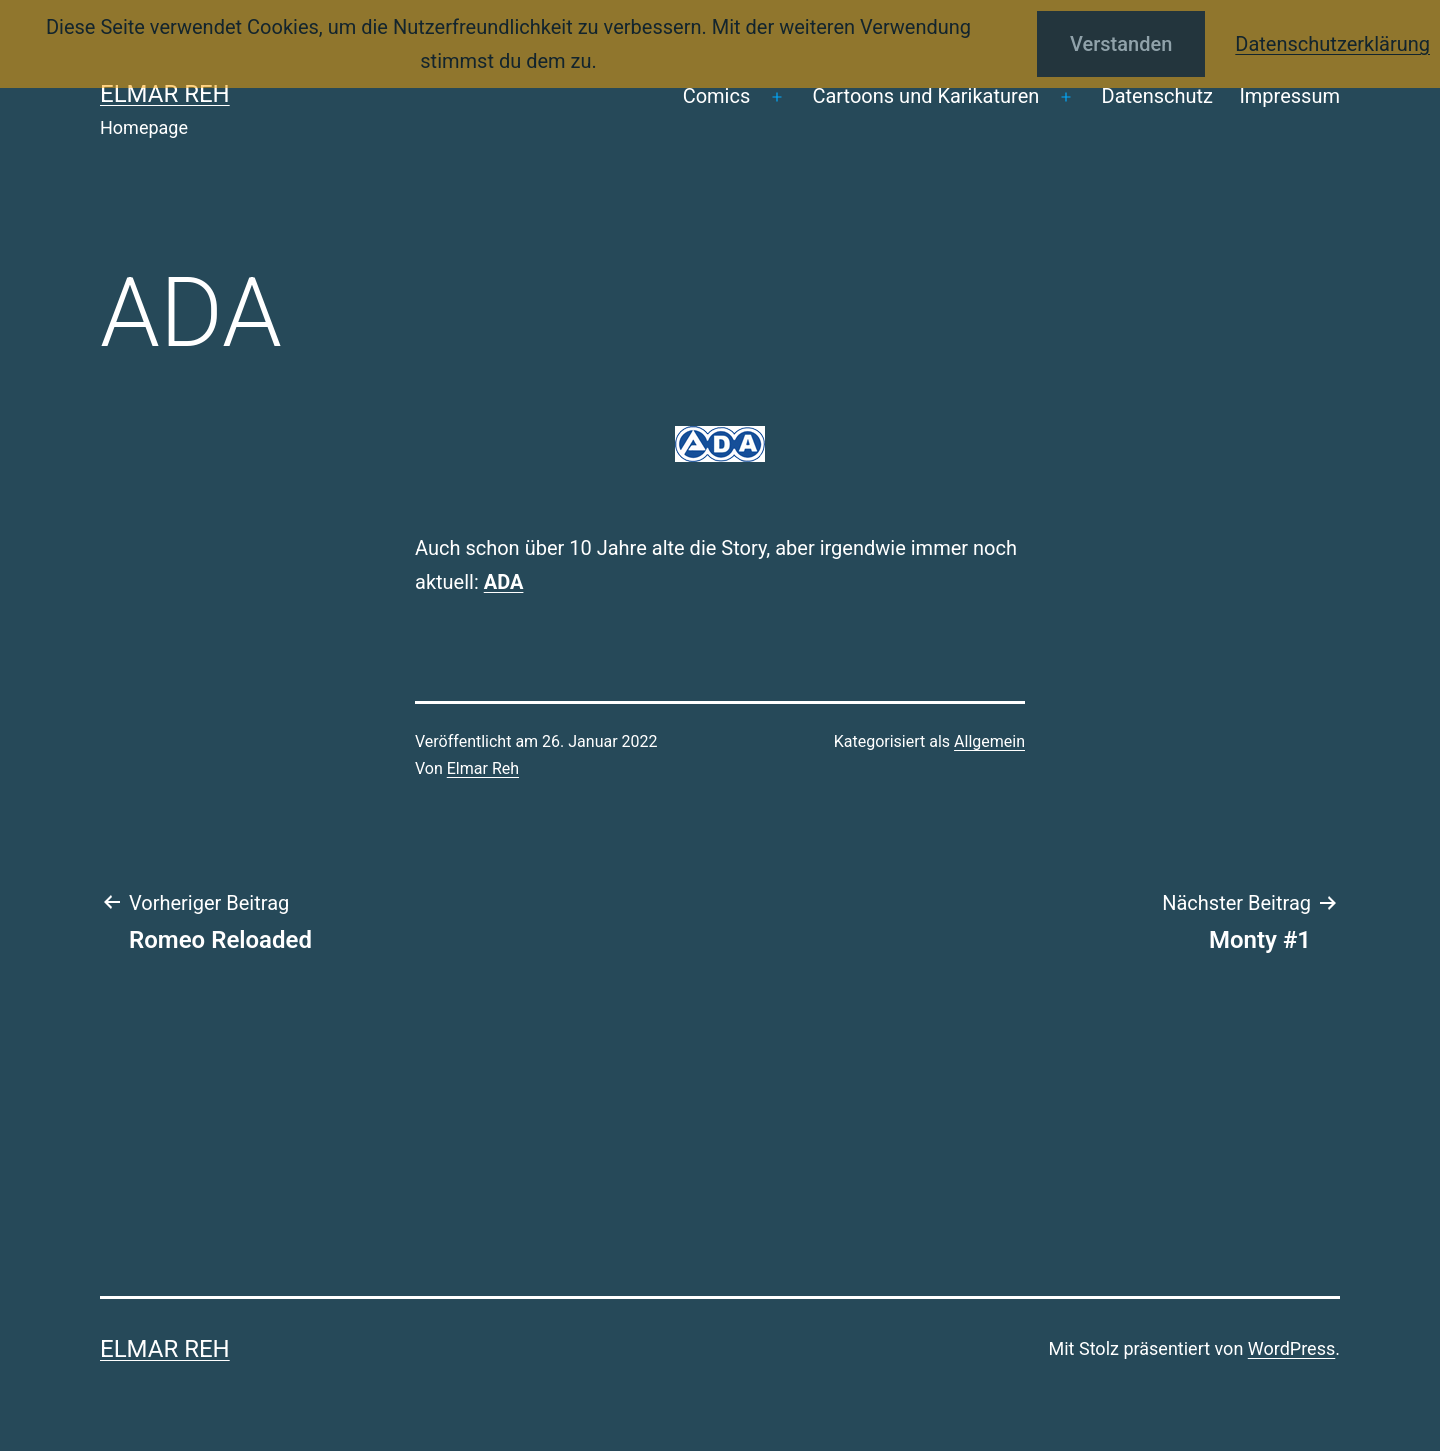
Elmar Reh (165, 94)
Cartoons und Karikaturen (925, 96)
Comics (717, 96)
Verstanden (1121, 44)
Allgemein (989, 741)
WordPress (1291, 1348)
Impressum (1289, 96)
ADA (504, 582)
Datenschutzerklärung (1332, 44)
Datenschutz (1158, 96)
